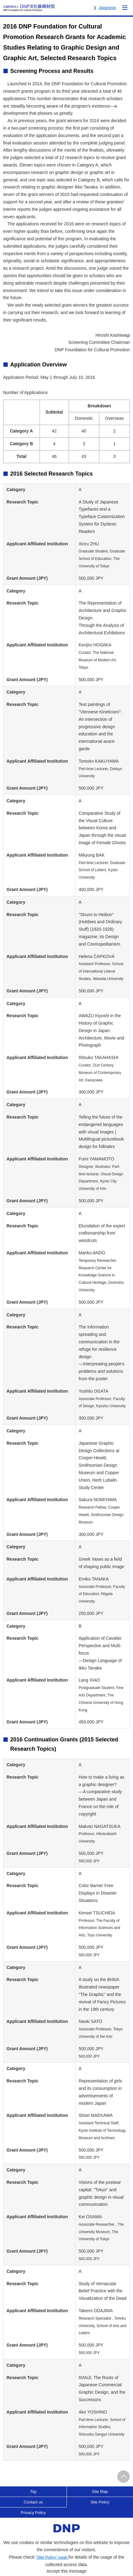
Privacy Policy (33, 2512)
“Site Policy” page (52, 2557)
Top (33, 2491)
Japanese (107, 7)
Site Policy (100, 2502)
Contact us (33, 2502)
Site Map (100, 2491)
